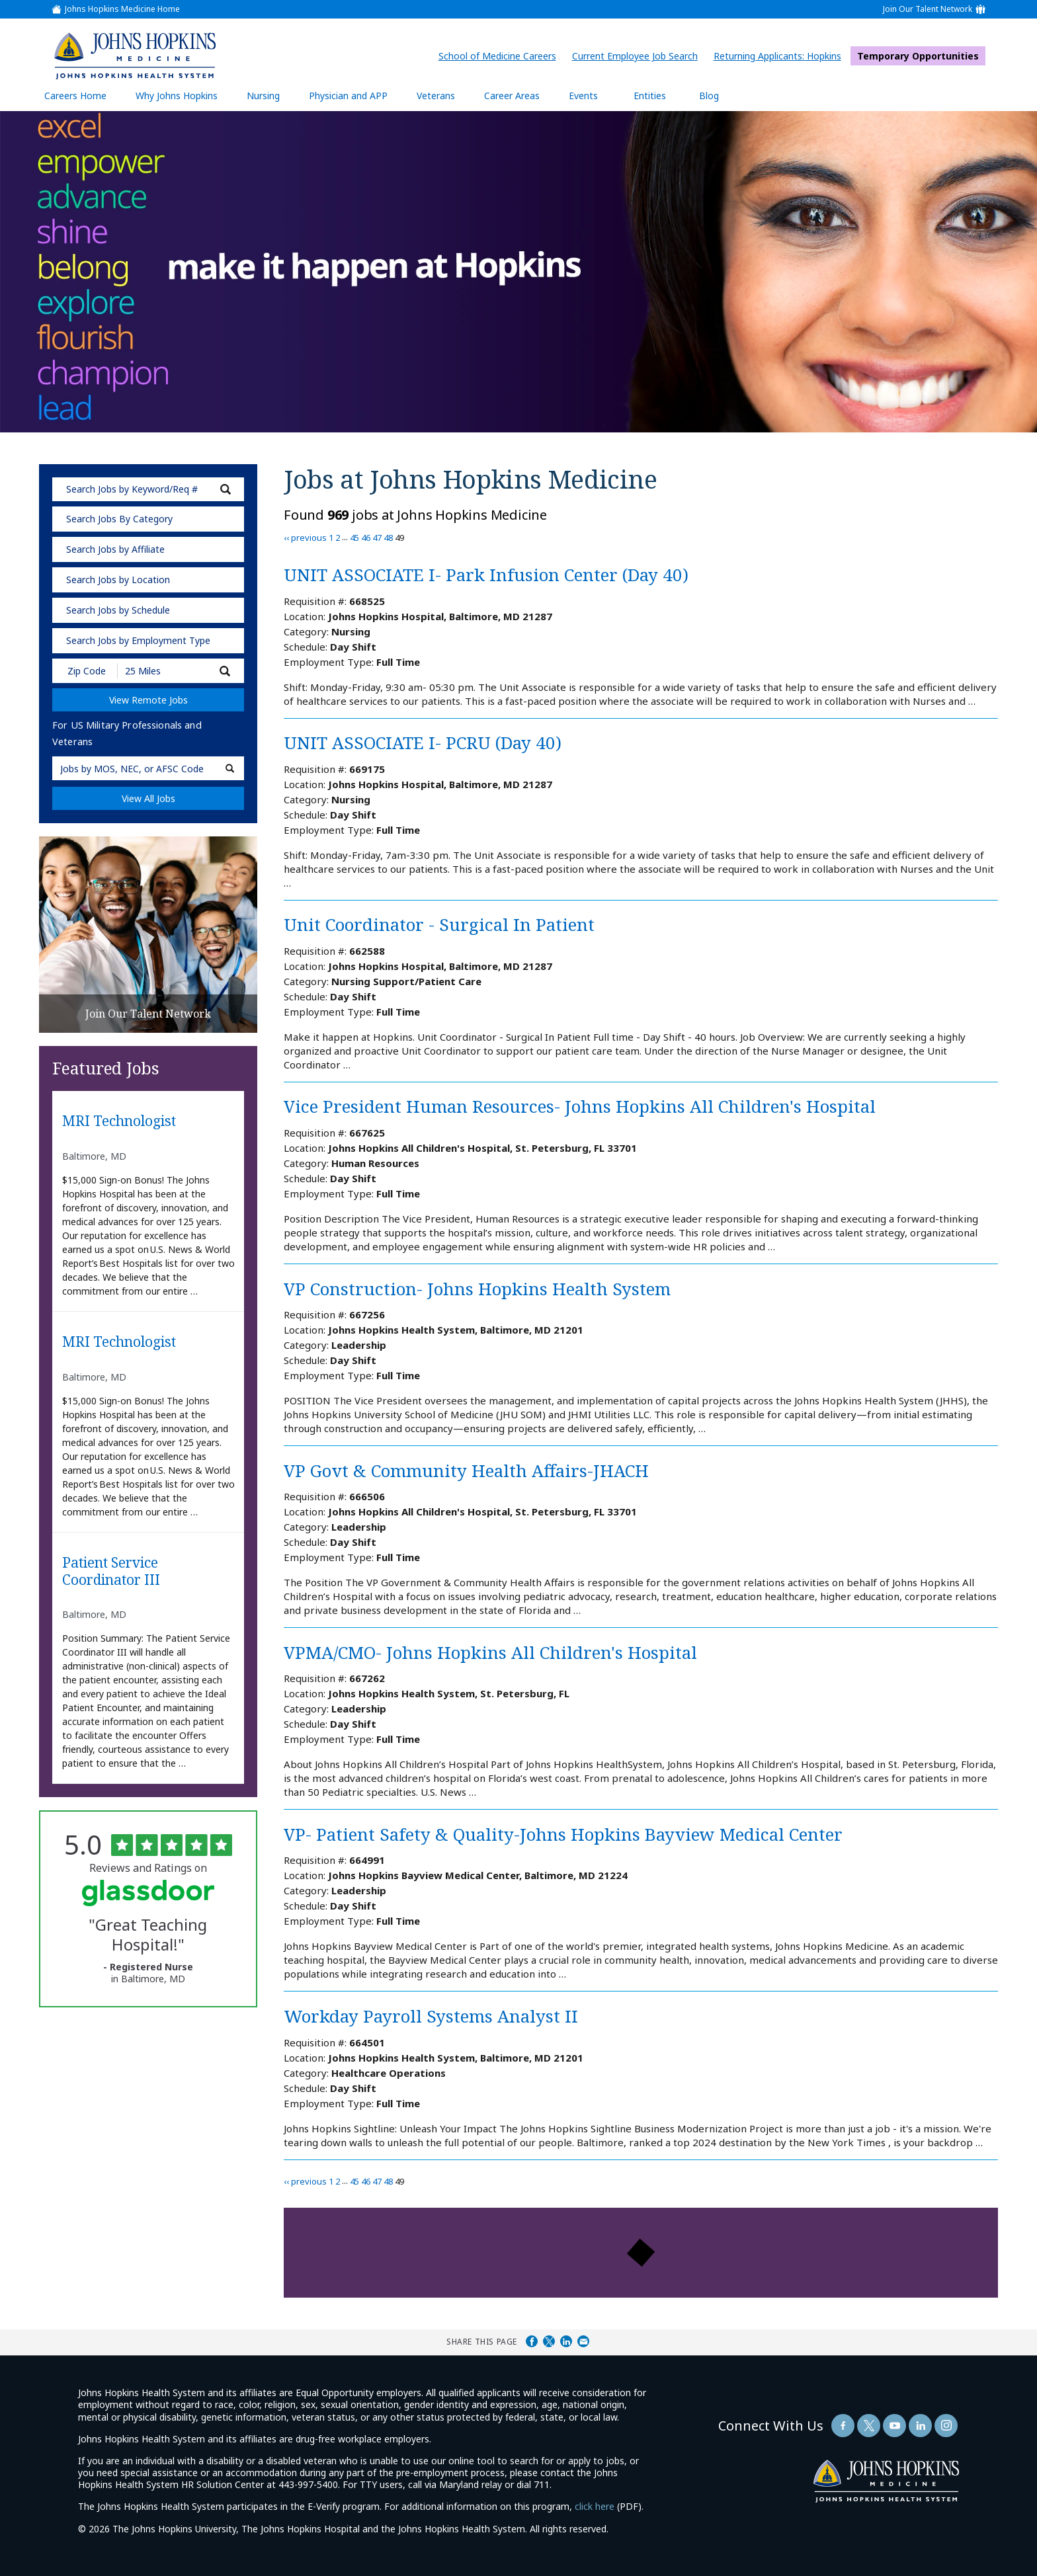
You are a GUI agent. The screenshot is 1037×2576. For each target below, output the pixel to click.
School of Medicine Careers (500, 56)
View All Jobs (148, 798)
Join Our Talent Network (927, 9)
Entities (660, 95)
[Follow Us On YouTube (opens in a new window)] (894, 2425)
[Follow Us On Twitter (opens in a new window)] (868, 2425)
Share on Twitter (549, 2341)
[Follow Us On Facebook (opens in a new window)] (843, 2425)
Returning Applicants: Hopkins (781, 56)
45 (354, 537)
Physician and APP (355, 95)
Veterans (436, 95)
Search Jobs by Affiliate (115, 549)
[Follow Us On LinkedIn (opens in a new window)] (920, 2425)
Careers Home (75, 95)
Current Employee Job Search (638, 56)
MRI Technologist (119, 1121)
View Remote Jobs (148, 700)
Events (583, 95)
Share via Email (583, 2341)
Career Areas (512, 95)
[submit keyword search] (225, 489)
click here (594, 2506)
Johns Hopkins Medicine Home (122, 9)
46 (365, 537)
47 (377, 537)
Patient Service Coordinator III (111, 1571)
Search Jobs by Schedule (118, 610)
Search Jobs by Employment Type (138, 640)
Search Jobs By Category (119, 518)
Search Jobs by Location (118, 579)
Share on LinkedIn (566, 2341)
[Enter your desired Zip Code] (86, 670)
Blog (709, 95)
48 (388, 537)
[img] (134, 55)
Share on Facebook (532, 2341)
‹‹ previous (305, 537)
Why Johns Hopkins (177, 95)
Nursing (270, 95)
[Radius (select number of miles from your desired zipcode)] (163, 671)
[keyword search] (148, 489)
